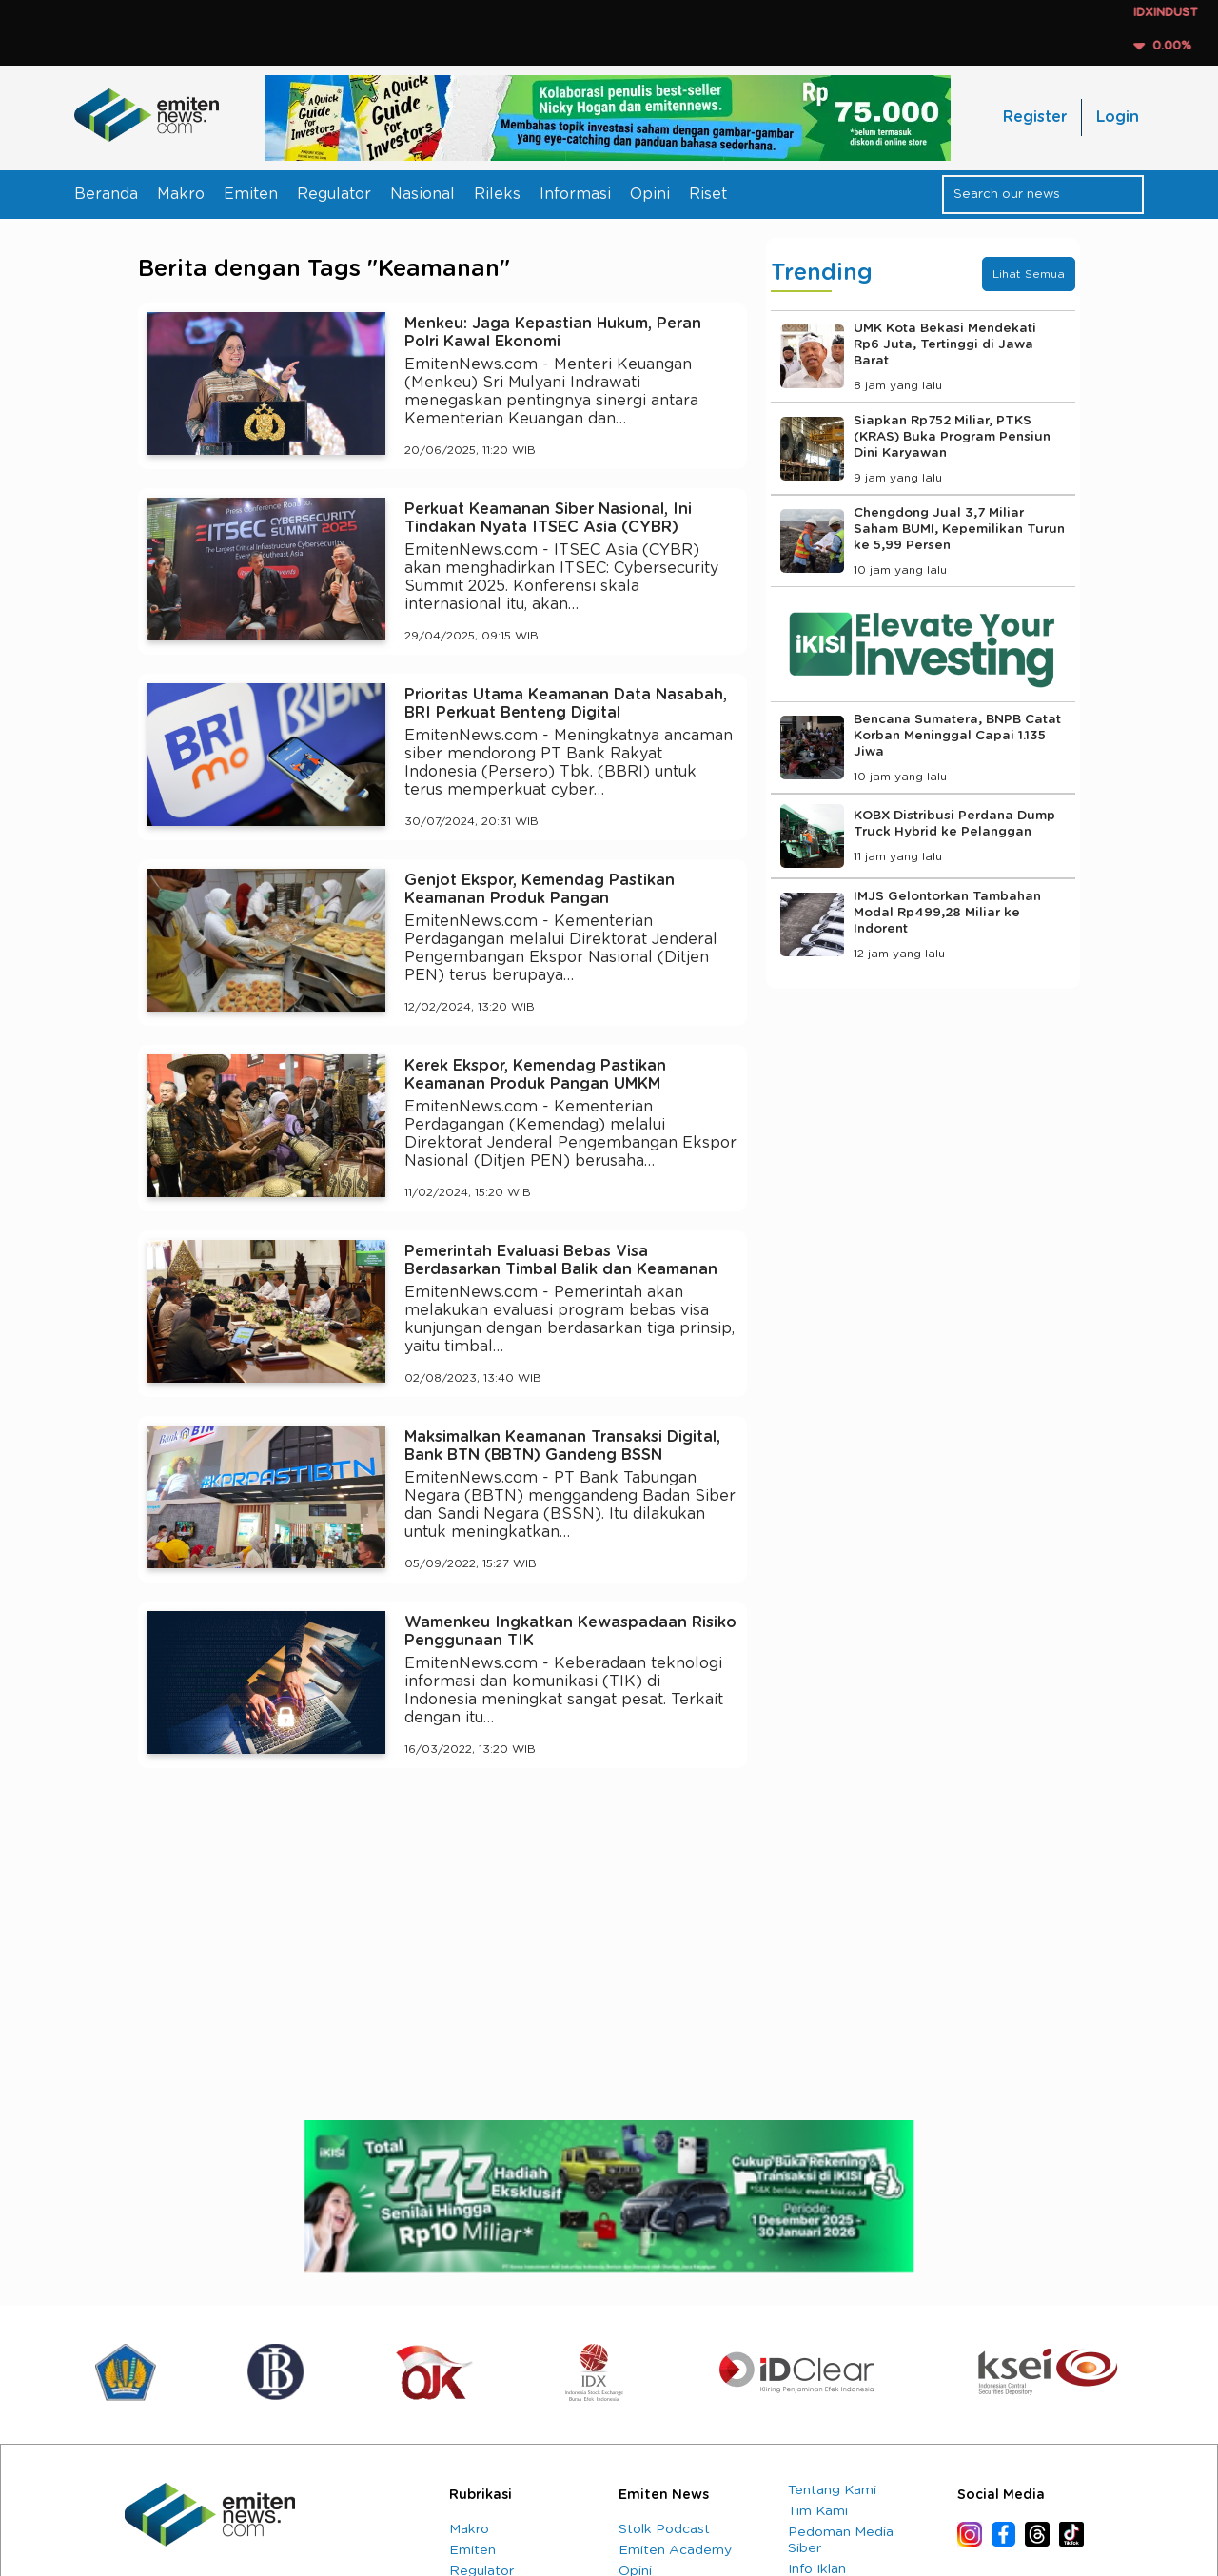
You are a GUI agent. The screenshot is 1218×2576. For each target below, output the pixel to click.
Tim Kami (818, 2511)
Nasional (422, 194)
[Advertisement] (442, 1958)
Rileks (497, 194)
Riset (708, 194)
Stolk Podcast (664, 2529)
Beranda (106, 194)
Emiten (251, 194)
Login (1117, 117)
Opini (650, 194)
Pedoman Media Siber (841, 2540)
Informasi (575, 194)
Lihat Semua (1028, 274)
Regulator (334, 194)
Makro (181, 194)
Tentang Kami (832, 2490)
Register (1035, 117)
